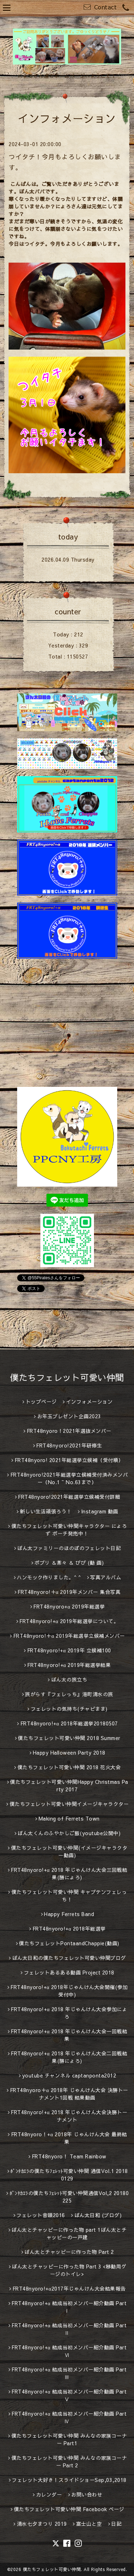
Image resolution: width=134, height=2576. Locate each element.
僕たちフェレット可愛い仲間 (67, 1377)
